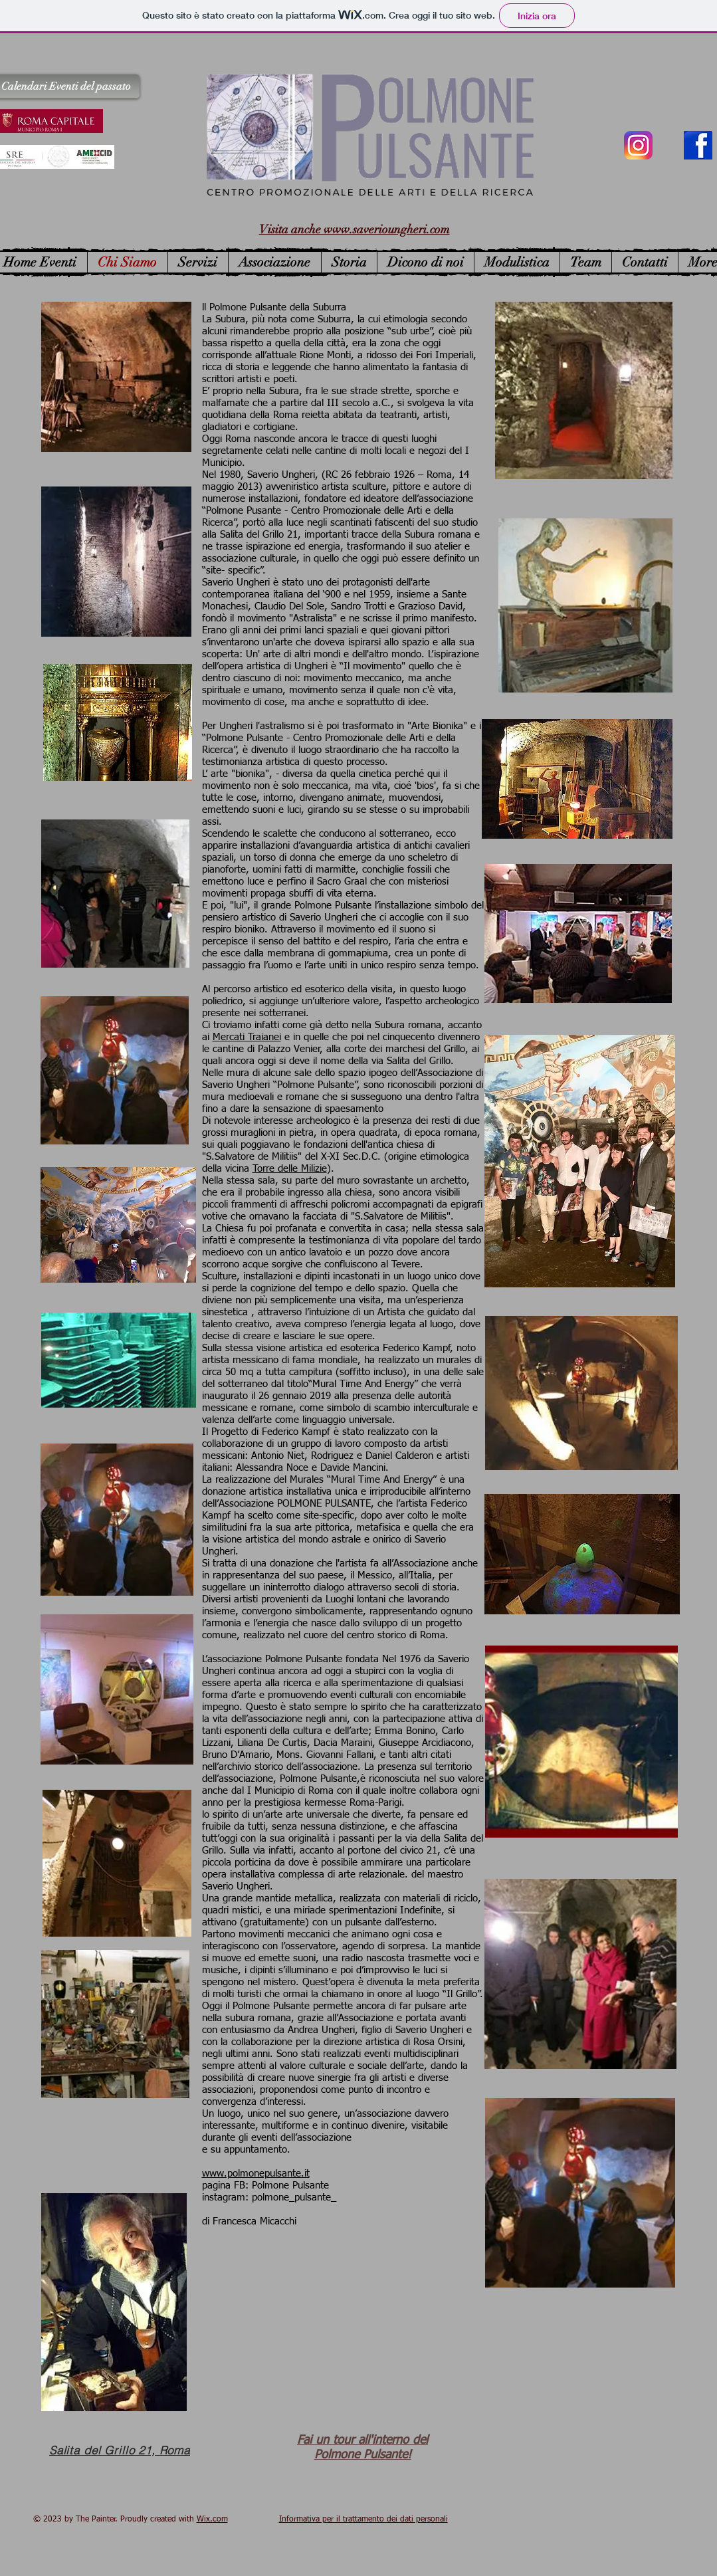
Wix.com (212, 2519)
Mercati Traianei (247, 1037)
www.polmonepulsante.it (256, 2174)
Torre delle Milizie (290, 1169)
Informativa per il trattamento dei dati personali (363, 2519)
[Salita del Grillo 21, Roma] (120, 2450)
